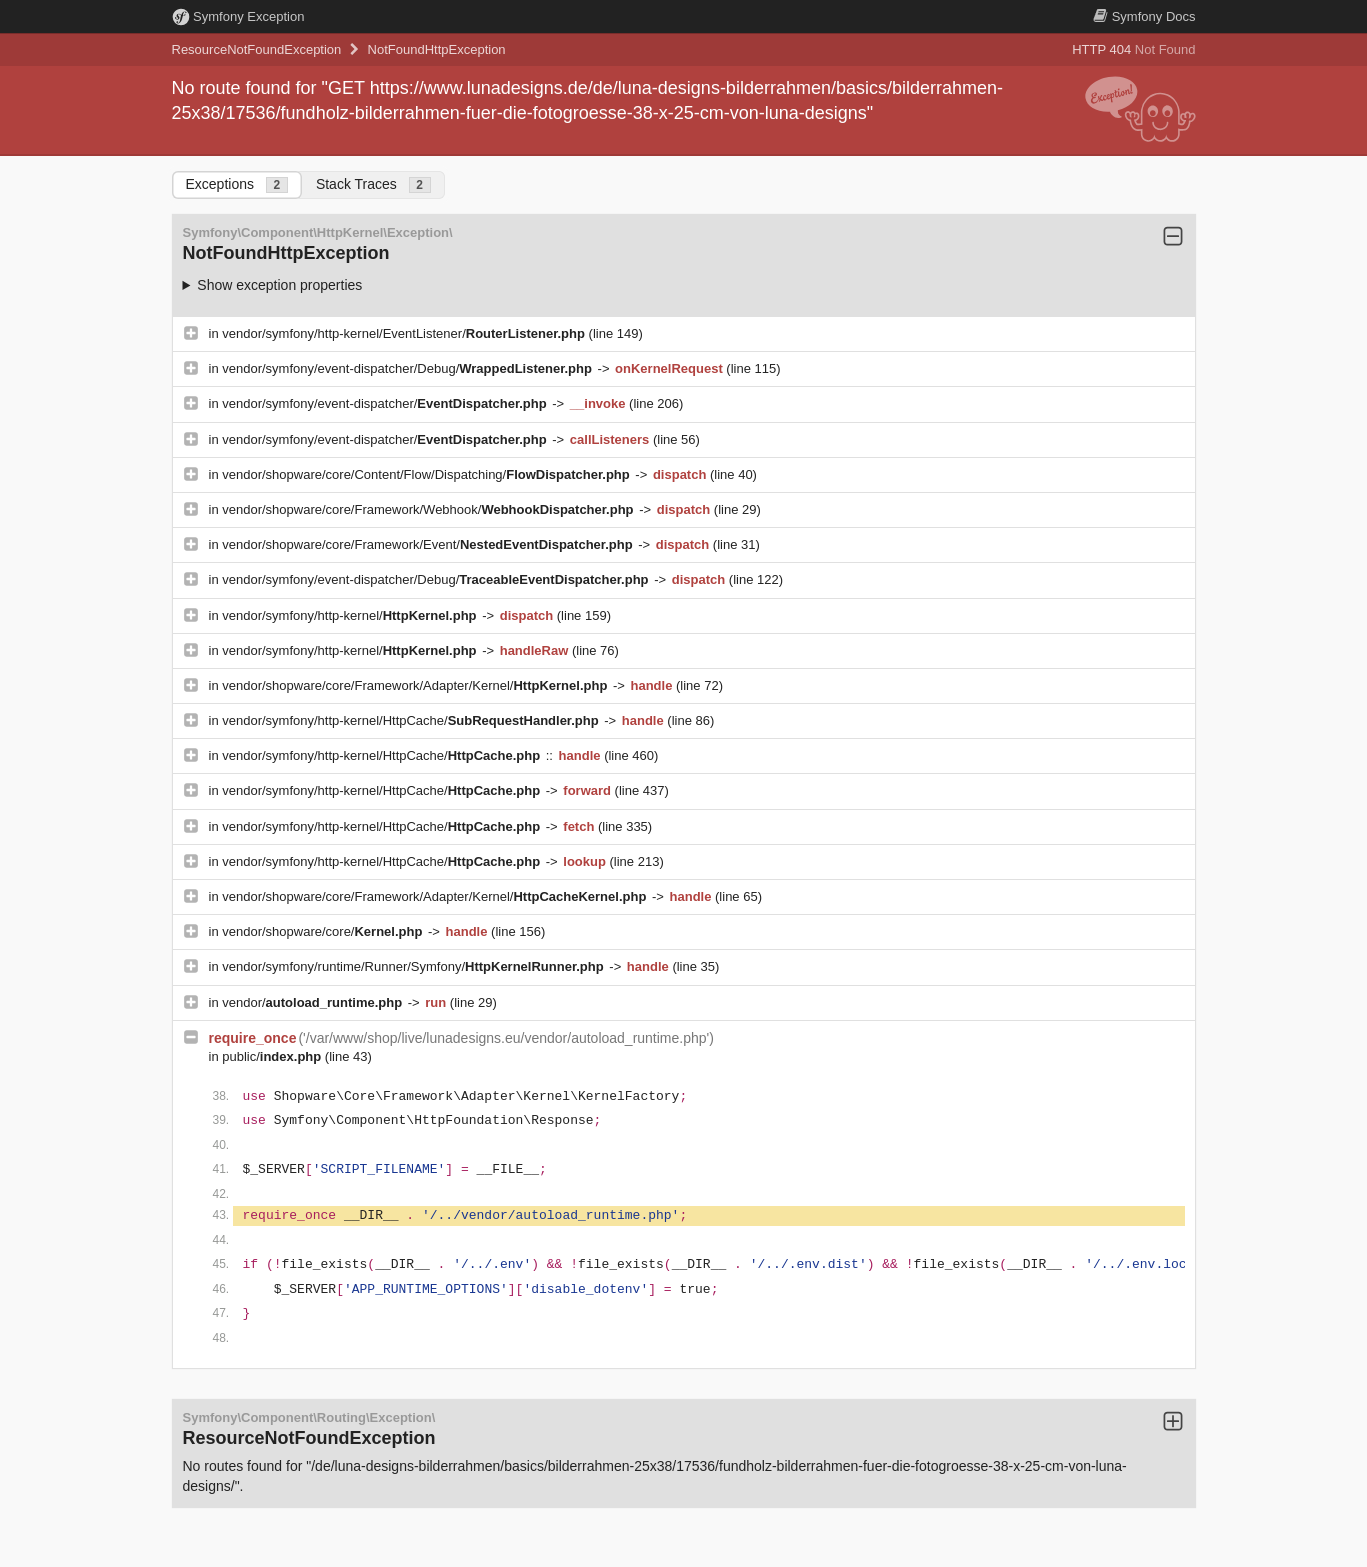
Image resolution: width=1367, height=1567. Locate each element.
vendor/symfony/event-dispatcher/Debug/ (408, 368)
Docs (1144, 16)
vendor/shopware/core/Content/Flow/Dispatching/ (427, 474)
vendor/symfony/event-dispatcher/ (386, 403)
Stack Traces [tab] (373, 184)
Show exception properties (279, 285)
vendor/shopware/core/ (324, 931)
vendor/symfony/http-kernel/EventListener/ (405, 333)
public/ (273, 1056)
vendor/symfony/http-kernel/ (351, 615)
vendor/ (314, 1002)
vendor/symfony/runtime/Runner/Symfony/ (414, 966)
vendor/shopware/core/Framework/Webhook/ (429, 509)
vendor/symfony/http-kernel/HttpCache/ (412, 720)
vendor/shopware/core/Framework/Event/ (429, 544)
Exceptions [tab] (237, 184)
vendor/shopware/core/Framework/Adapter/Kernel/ (416, 685)
